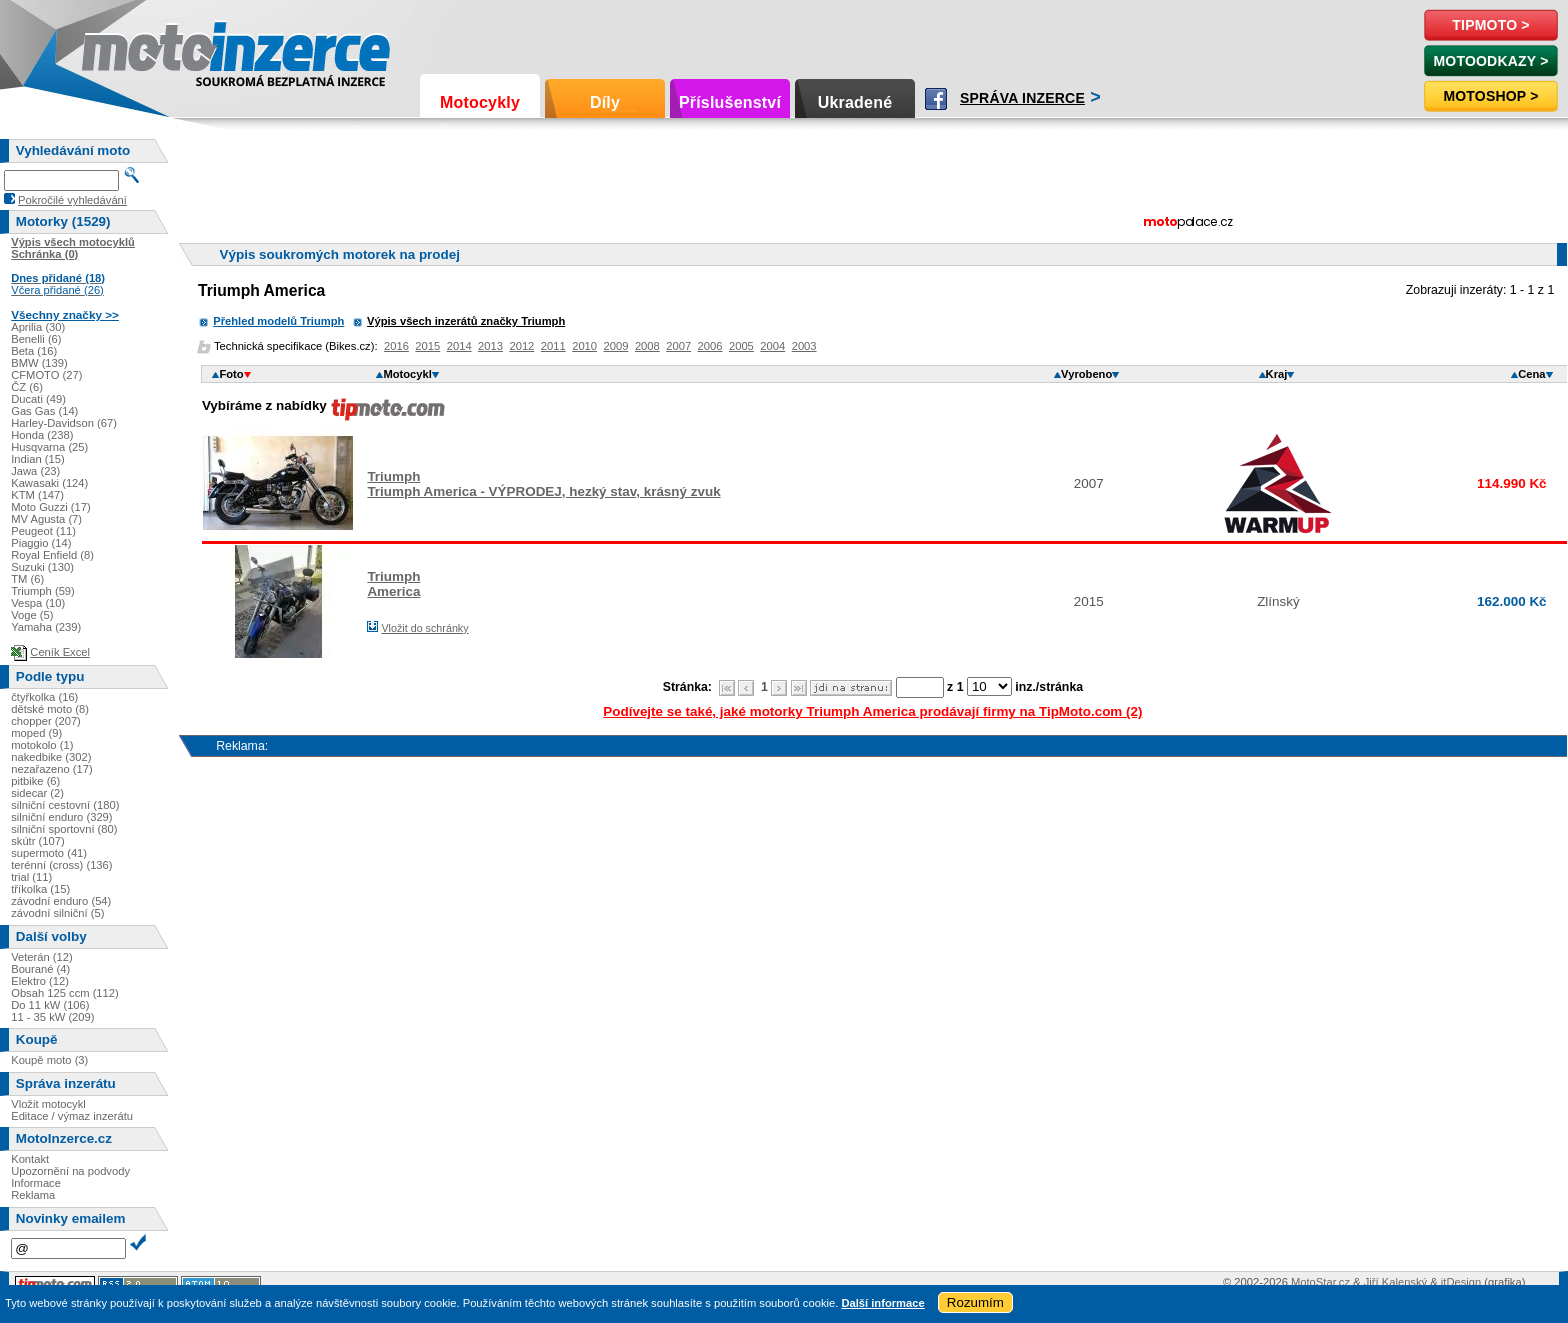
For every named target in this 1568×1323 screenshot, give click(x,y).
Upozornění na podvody (70, 1171)
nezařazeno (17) (51, 769)
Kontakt (30, 1159)
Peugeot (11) (43, 531)
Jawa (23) (35, 471)
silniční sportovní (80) (64, 829)
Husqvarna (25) (49, 447)
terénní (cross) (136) (61, 865)
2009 (616, 346)
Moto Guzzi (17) (51, 507)
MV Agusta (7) (46, 519)
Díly (605, 102)
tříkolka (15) (40, 889)
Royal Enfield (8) (52, 555)
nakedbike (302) (51, 757)
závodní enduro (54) (61, 901)
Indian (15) (38, 459)
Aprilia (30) (38, 327)
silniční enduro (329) (61, 817)
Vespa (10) (38, 603)
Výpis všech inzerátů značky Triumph (466, 321)
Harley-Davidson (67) (64, 423)
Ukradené (855, 102)
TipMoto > (1490, 25)
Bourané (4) (40, 969)
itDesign (1461, 1282)
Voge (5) (32, 615)
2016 (396, 346)
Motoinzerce (124, 49)
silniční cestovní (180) (65, 805)
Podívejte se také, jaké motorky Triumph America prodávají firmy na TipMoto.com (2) (872, 711)
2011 (553, 346)
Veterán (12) (42, 957)
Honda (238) (42, 435)
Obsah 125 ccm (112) (65, 993)
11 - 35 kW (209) (52, 1017)
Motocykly (480, 102)
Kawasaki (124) (49, 483)
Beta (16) (34, 351)
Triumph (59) (43, 591)
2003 (804, 346)
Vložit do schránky (424, 628)
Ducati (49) (38, 399)
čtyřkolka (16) (44, 697)
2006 (710, 346)
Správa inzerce (1022, 98)
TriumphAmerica (393, 584)
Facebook (936, 99)
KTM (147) (37, 495)
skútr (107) (37, 841)
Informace (36, 1183)
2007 (678, 346)
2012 (521, 346)
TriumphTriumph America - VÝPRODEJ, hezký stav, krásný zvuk (543, 484)
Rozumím (975, 1302)
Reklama (33, 1195)
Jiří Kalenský (1395, 1282)
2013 (490, 346)
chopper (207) (46, 721)
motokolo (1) (42, 745)
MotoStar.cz (1320, 1282)
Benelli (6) (36, 339)
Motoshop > (1490, 96)
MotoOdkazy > (1490, 61)
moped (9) (36, 733)
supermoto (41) (49, 853)
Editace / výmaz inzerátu (72, 1116)
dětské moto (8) (50, 709)
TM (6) (27, 579)
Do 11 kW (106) (50, 1005)
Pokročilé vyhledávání (72, 200)
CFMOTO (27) (46, 375)
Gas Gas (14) (44, 411)
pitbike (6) (35, 781)
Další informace (882, 1303)
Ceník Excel (60, 652)
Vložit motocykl (48, 1104)
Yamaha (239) (46, 627)
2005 (741, 346)
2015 (427, 346)
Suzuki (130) (42, 567)
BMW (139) (39, 363)
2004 (772, 346)
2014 (459, 346)
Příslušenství (730, 102)
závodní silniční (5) (57, 913)
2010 (584, 346)
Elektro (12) (40, 981)
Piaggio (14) (41, 543)
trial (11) (31, 877)
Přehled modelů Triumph (278, 321)
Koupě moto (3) (49, 1060)
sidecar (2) (37, 793)
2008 (647, 346)
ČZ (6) (27, 387)
